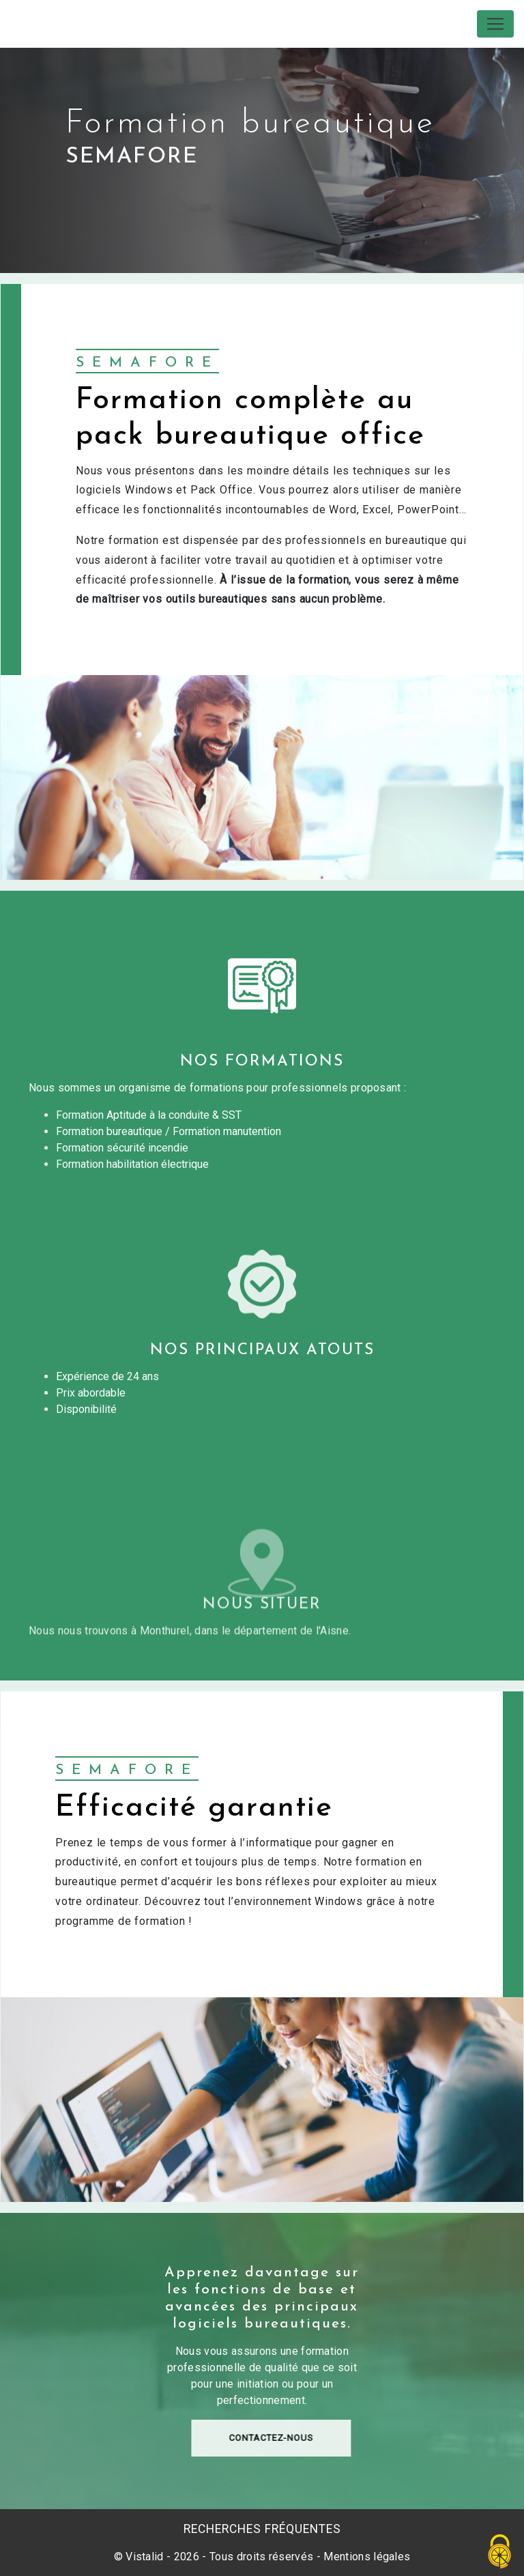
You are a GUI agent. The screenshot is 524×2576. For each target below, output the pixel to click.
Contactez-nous (327, 2457)
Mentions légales (365, 2556)
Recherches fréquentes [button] (262, 2529)
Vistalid (145, 2556)
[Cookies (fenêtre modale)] (500, 2552)
